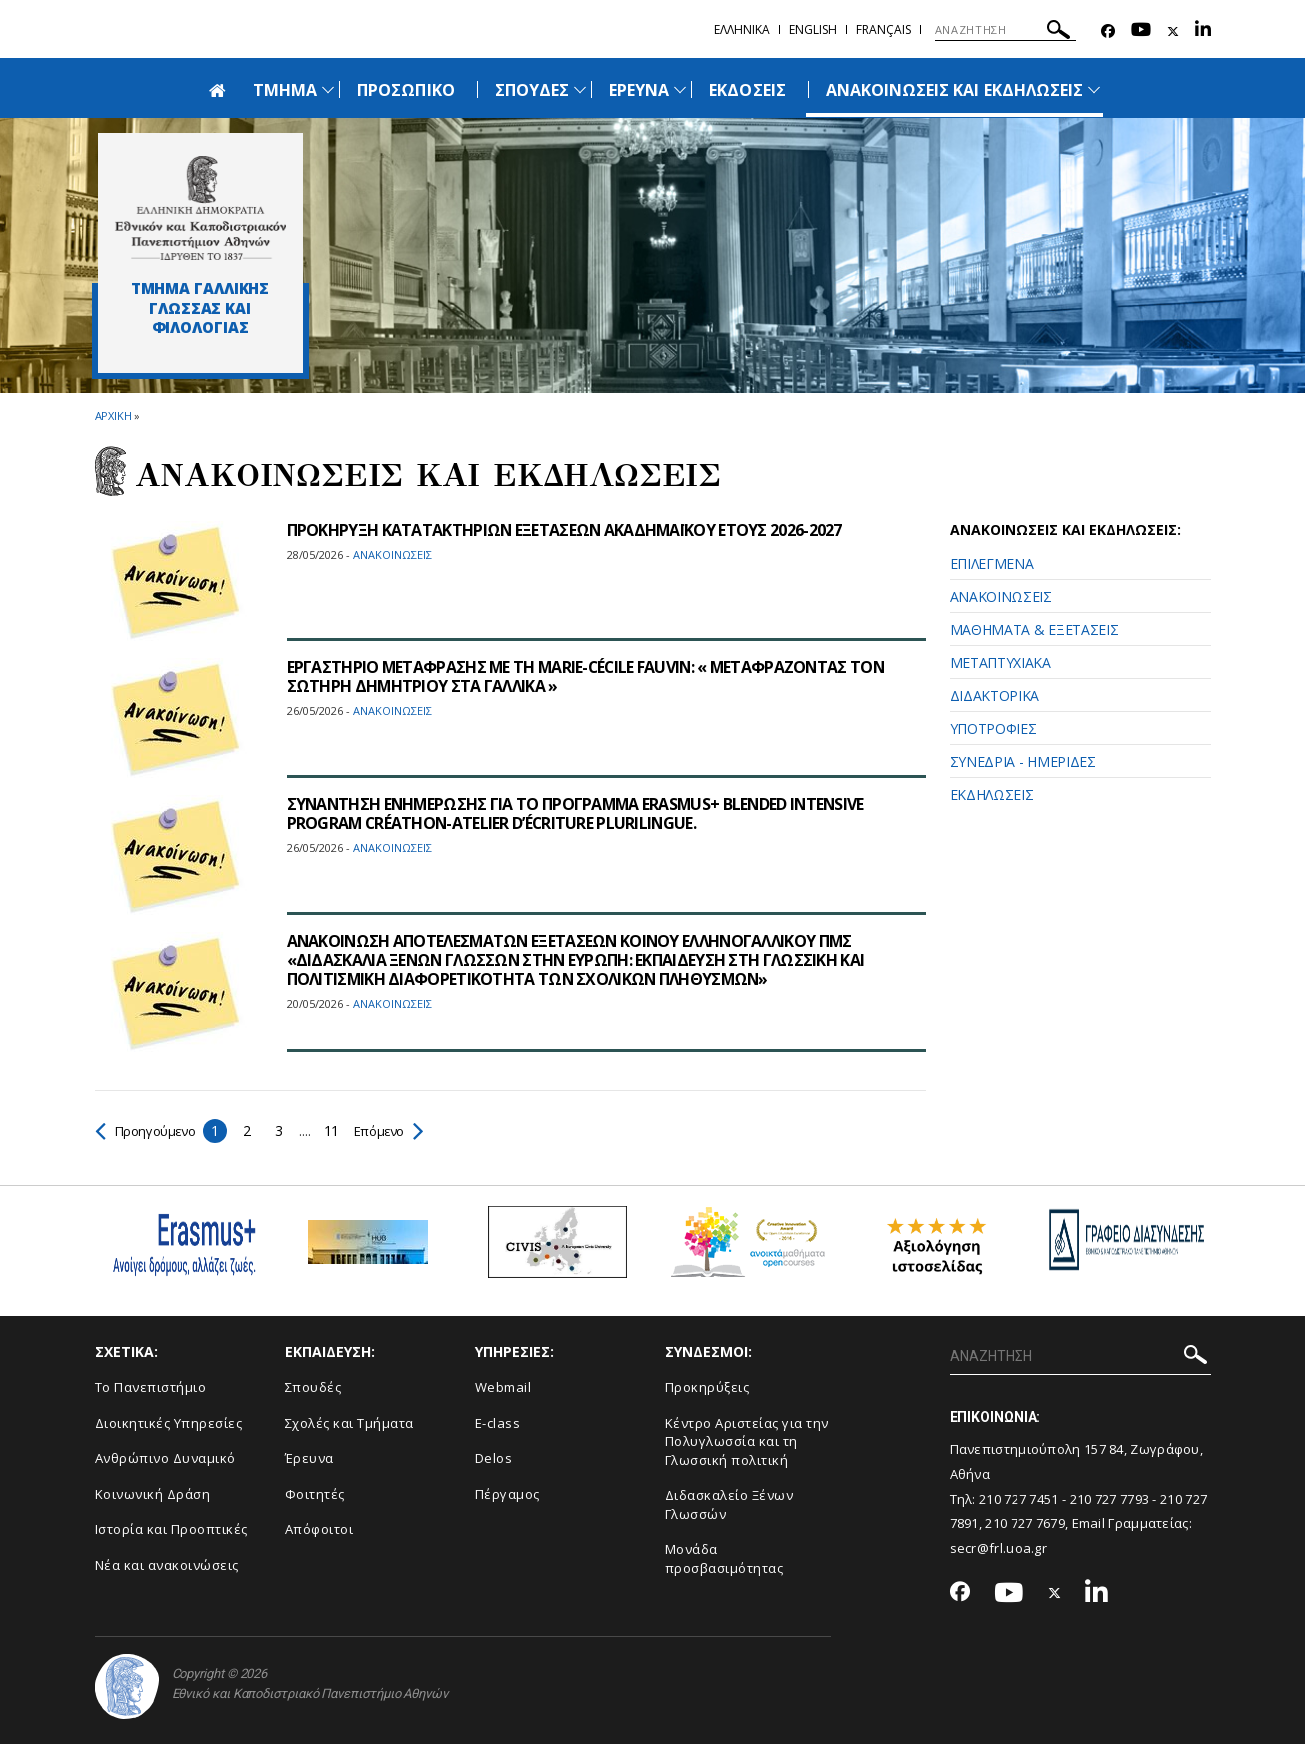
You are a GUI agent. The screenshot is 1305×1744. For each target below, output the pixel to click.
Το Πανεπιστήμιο (151, 1387)
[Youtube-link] (1141, 31)
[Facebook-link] (1108, 31)
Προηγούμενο (149, 1130)
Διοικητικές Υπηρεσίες (169, 1423)
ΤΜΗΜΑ (285, 90)
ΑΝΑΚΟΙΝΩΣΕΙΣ (1001, 596)
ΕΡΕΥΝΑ (639, 90)
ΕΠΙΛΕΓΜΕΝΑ (992, 563)
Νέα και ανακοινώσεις (167, 1565)
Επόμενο (398, 1130)
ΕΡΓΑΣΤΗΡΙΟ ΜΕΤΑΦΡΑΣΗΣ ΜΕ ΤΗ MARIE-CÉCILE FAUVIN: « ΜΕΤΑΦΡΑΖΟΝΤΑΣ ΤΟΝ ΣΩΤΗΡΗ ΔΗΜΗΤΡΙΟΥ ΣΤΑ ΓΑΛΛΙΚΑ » (590, 676)
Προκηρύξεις (707, 1387)
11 (339, 1130)
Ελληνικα (742, 29)
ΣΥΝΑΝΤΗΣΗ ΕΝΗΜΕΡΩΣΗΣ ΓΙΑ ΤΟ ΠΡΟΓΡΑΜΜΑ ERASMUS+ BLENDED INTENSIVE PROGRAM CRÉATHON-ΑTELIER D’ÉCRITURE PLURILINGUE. (580, 813)
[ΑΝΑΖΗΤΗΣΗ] (1005, 30)
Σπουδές (313, 1387)
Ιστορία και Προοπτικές (171, 1529)
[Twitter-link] (1173, 31)
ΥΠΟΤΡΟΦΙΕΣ (993, 728)
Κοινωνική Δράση (153, 1494)
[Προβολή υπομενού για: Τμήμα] (328, 89)
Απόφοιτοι (319, 1529)
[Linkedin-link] (1203, 31)
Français (883, 29)
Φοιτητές (315, 1494)
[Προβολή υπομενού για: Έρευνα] (680, 89)
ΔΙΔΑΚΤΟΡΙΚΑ (995, 695)
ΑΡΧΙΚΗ (113, 415)
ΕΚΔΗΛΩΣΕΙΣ (992, 794)
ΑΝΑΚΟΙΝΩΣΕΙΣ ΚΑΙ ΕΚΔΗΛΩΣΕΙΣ (954, 90)
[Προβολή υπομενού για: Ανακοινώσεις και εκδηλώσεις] (1094, 89)
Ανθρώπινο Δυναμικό (165, 1458)
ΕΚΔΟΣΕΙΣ (747, 90)
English (813, 29)
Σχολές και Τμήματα (349, 1423)
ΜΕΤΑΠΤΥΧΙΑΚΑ (1000, 662)
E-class (498, 1423)
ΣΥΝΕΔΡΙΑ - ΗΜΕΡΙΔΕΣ (1023, 761)
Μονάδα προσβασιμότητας (724, 1558)
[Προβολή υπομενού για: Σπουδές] (580, 89)
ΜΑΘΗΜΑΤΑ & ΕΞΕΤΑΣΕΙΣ (1034, 629)
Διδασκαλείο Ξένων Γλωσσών (729, 1504)
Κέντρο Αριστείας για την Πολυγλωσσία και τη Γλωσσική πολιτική (747, 1441)
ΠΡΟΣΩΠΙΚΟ (405, 90)
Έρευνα (309, 1458)
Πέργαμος (507, 1494)
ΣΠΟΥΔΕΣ (532, 90)
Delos (494, 1458)
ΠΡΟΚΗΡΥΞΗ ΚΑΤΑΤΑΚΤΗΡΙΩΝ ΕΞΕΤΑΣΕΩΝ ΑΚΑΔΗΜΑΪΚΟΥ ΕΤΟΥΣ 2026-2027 (566, 530)
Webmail (503, 1387)
